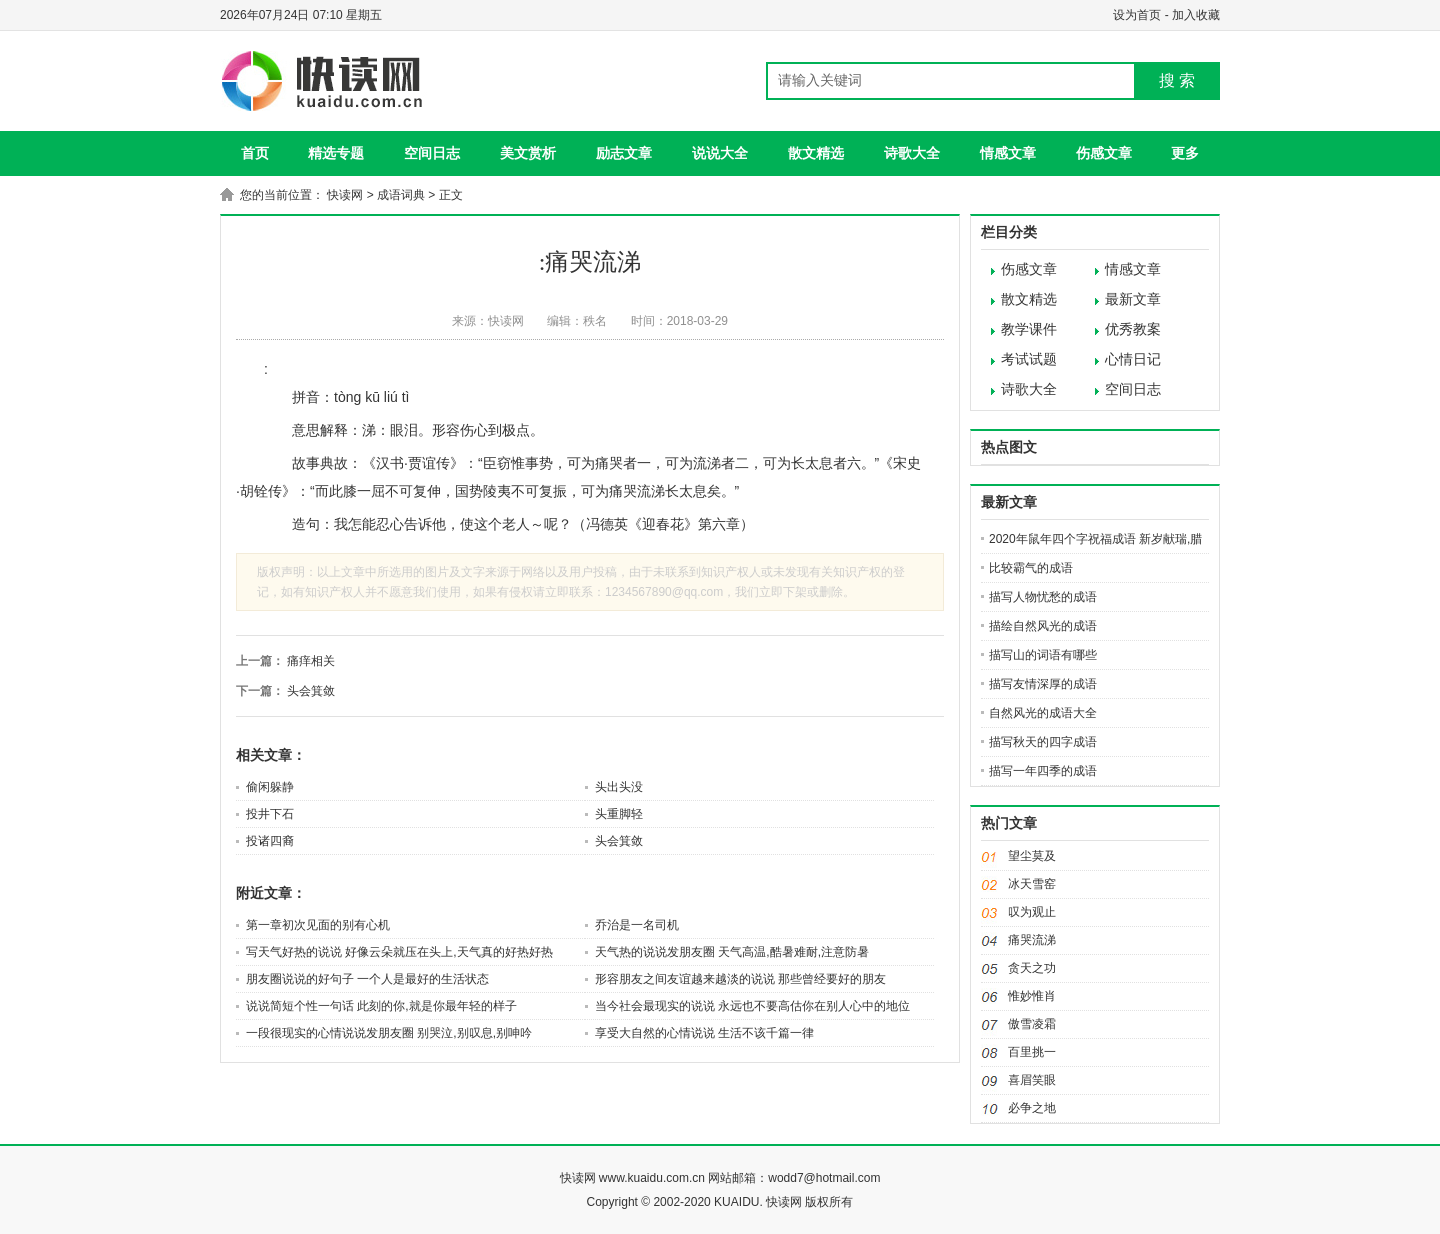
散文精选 (816, 153)
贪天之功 (1032, 968)
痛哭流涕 (1032, 940)
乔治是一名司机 (637, 925)
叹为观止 (1032, 912)
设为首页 (1137, 15)
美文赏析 (528, 153)
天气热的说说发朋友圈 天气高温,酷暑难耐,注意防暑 (732, 952)
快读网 (345, 195)
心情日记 (1133, 359)
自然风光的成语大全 (1043, 713)
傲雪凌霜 (1032, 1024)
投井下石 (270, 814)
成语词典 (401, 195)
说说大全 (720, 153)
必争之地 (1032, 1108)
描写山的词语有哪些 (1043, 655)
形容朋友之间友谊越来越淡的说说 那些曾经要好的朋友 (740, 979)
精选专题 (336, 153)
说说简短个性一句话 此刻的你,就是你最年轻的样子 (381, 1006)
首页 (255, 153)
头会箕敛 (311, 691)
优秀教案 (1133, 329)
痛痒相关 (311, 661)
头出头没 (619, 787)
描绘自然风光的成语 (1043, 626)
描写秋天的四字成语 (1043, 742)
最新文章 (1133, 299)
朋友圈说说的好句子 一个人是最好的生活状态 (367, 979)
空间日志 (432, 153)
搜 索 (1177, 80)
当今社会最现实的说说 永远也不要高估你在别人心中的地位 (752, 1006)
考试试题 (1029, 359)
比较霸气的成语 (1031, 568)
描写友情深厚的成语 (1043, 684)
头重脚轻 (619, 814)
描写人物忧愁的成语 (1043, 597)
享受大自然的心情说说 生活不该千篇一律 (704, 1033)
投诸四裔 (270, 841)
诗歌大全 (912, 153)
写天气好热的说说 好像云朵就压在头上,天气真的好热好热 (399, 952)
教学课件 (1029, 329)
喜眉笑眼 (1032, 1080)
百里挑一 (1032, 1052)
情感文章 (1008, 153)
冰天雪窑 (1032, 884)
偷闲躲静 (270, 787)
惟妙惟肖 (1032, 996)
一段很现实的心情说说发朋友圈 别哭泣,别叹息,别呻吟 (389, 1033)
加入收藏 (1196, 15)
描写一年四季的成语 (1043, 771)
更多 (1185, 153)
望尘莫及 (1032, 856)
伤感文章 (1104, 153)
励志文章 (624, 153)
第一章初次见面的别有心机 (318, 925)
